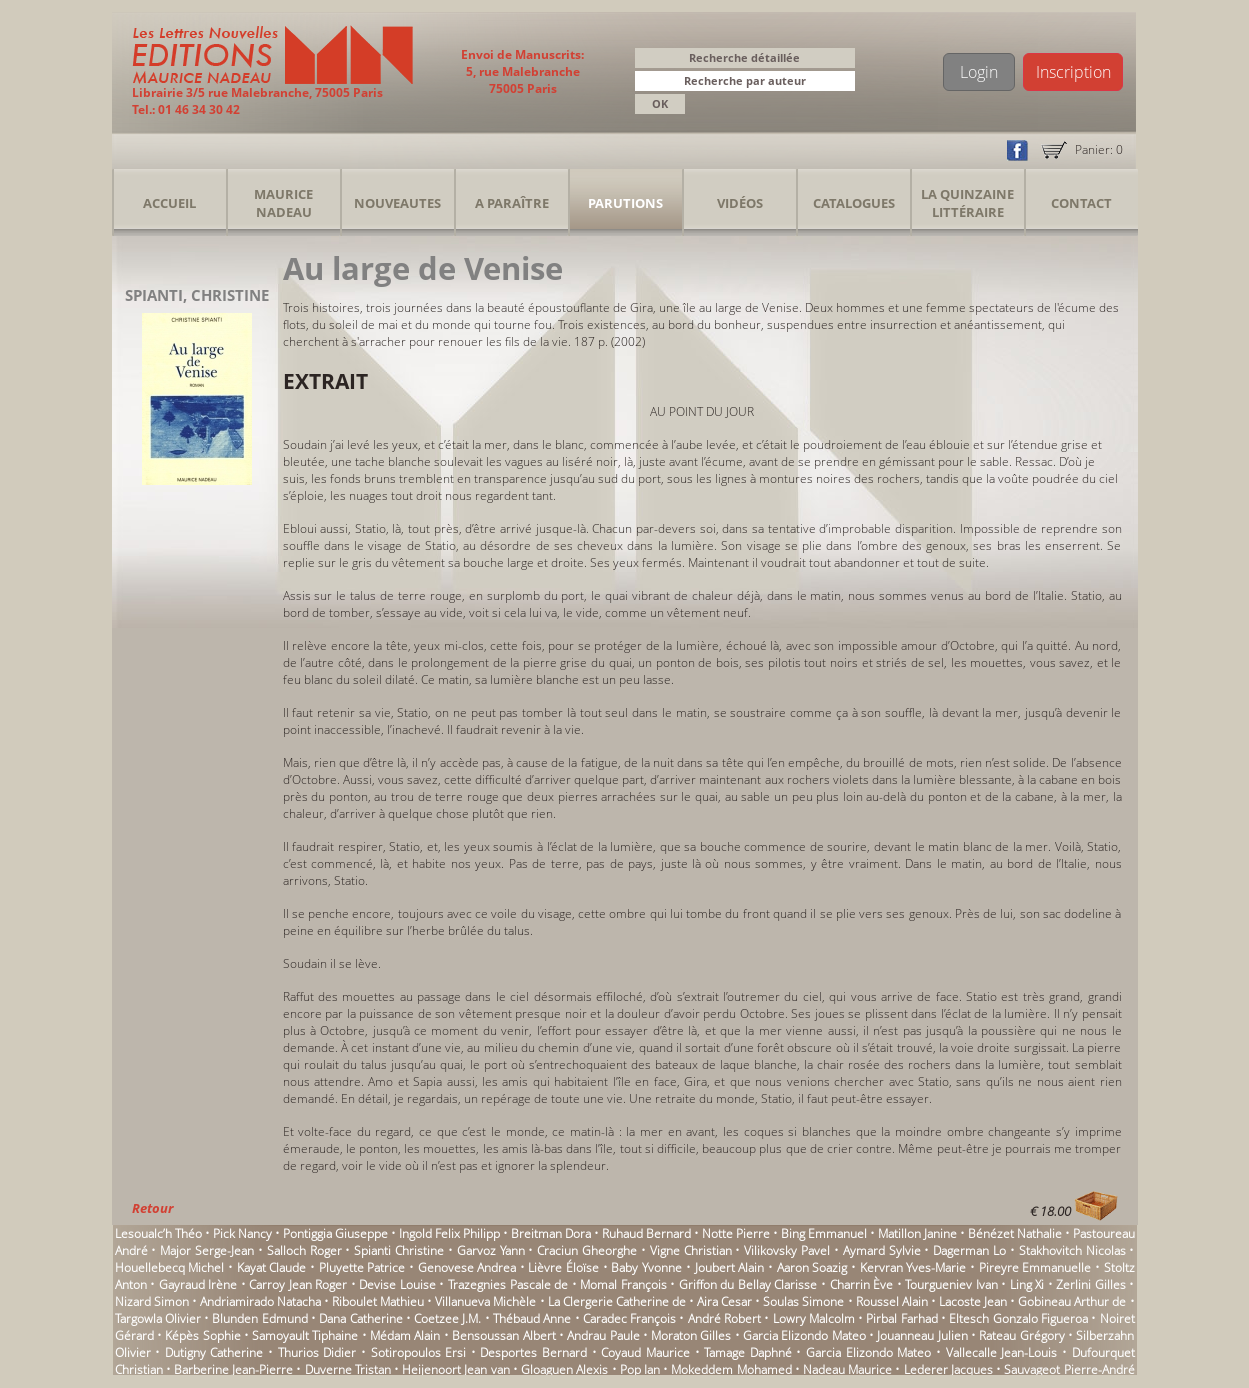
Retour (152, 1208)
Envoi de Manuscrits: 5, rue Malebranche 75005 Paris (522, 71)
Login (979, 72)
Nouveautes (397, 203)
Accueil (169, 203)
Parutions (625, 203)
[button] (843, 82)
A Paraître (512, 203)
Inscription (1073, 72)
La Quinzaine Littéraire (967, 203)
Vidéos (740, 203)
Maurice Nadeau (283, 203)
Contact (1081, 203)
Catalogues (854, 203)
